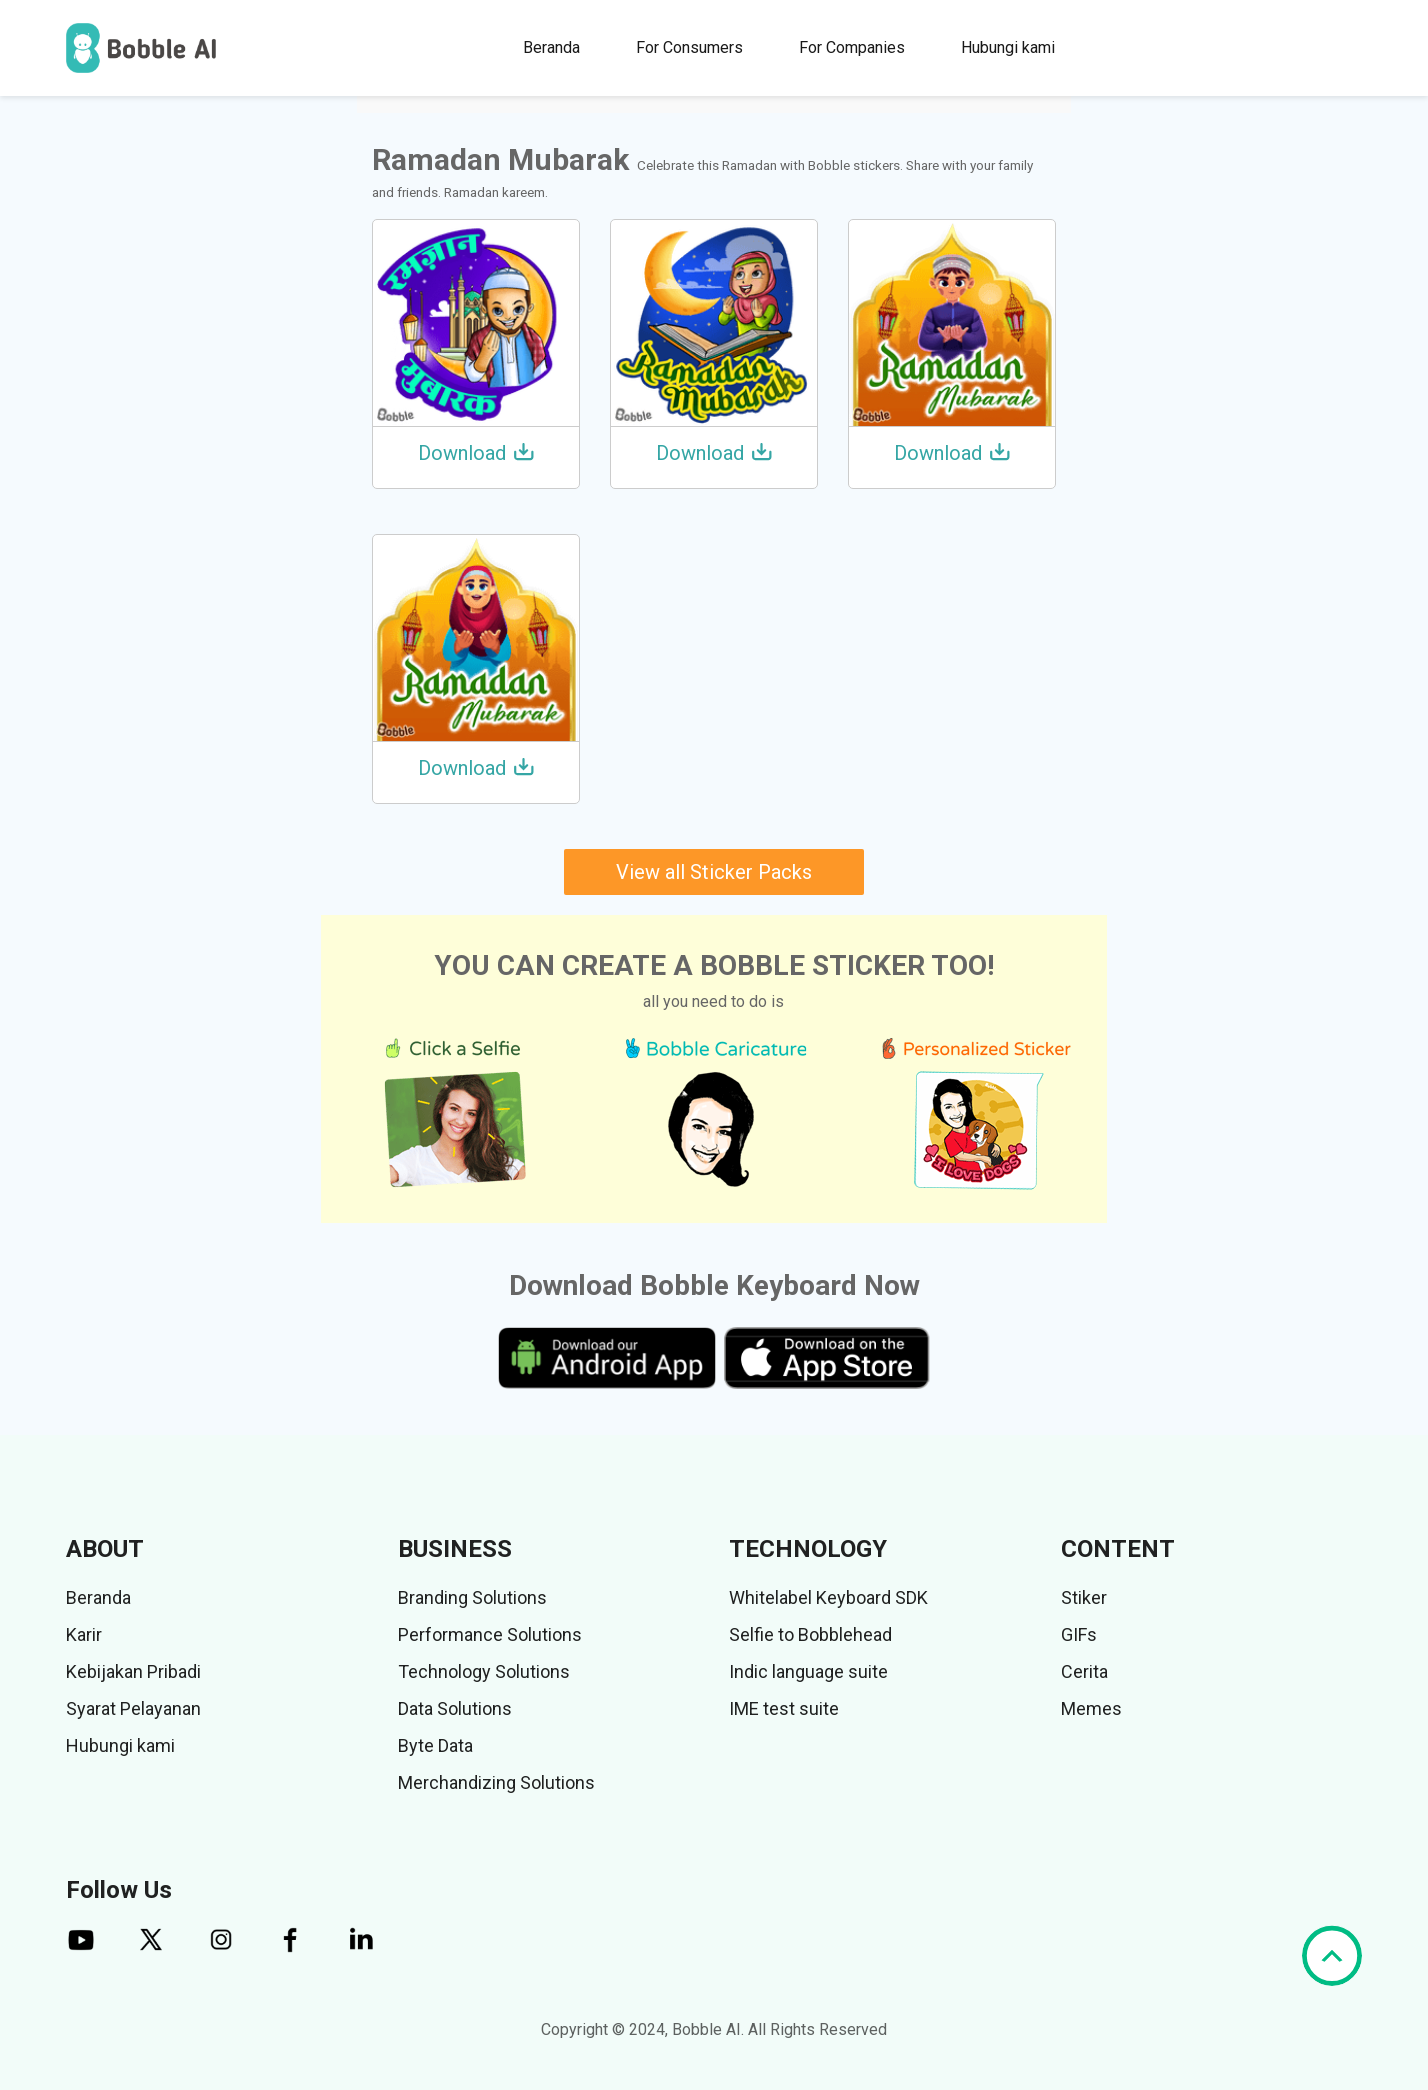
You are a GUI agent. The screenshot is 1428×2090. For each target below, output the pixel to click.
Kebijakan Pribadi (133, 1671)
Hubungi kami (1008, 47)
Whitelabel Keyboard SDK (828, 1597)
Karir (84, 1634)
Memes (1091, 1708)
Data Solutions (455, 1708)
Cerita (1084, 1671)
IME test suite (784, 1708)
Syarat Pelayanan (133, 1708)
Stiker (1084, 1597)
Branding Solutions (472, 1597)
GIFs (1079, 1634)
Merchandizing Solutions (496, 1782)
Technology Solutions (484, 1671)
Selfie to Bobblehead (810, 1634)
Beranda (551, 47)
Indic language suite (808, 1671)
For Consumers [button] (689, 47)
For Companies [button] (852, 47)
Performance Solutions (490, 1634)
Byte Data (435, 1745)
